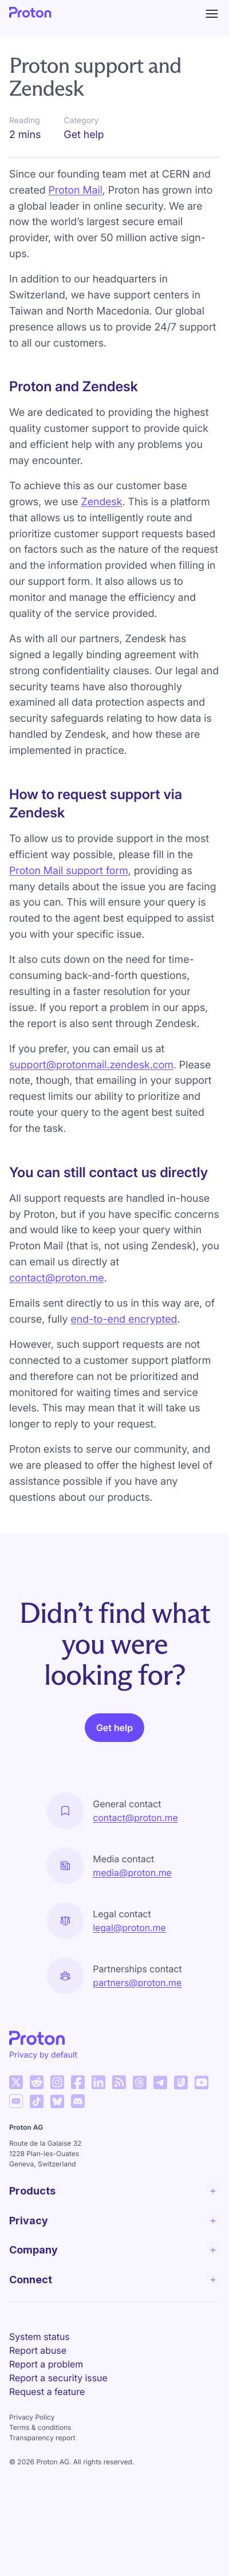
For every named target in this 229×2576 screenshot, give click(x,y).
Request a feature (47, 2391)
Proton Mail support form (68, 871)
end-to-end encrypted (123, 1319)
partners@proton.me (137, 1982)
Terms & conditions (40, 2427)
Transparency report (42, 2437)
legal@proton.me (129, 1927)
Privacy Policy (31, 2417)
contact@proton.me (56, 1278)
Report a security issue (58, 2378)
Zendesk (101, 502)
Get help (114, 1727)
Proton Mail (75, 190)
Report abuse (37, 2350)
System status (39, 2336)
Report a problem (46, 2364)
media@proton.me (132, 1872)
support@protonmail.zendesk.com (91, 1065)
